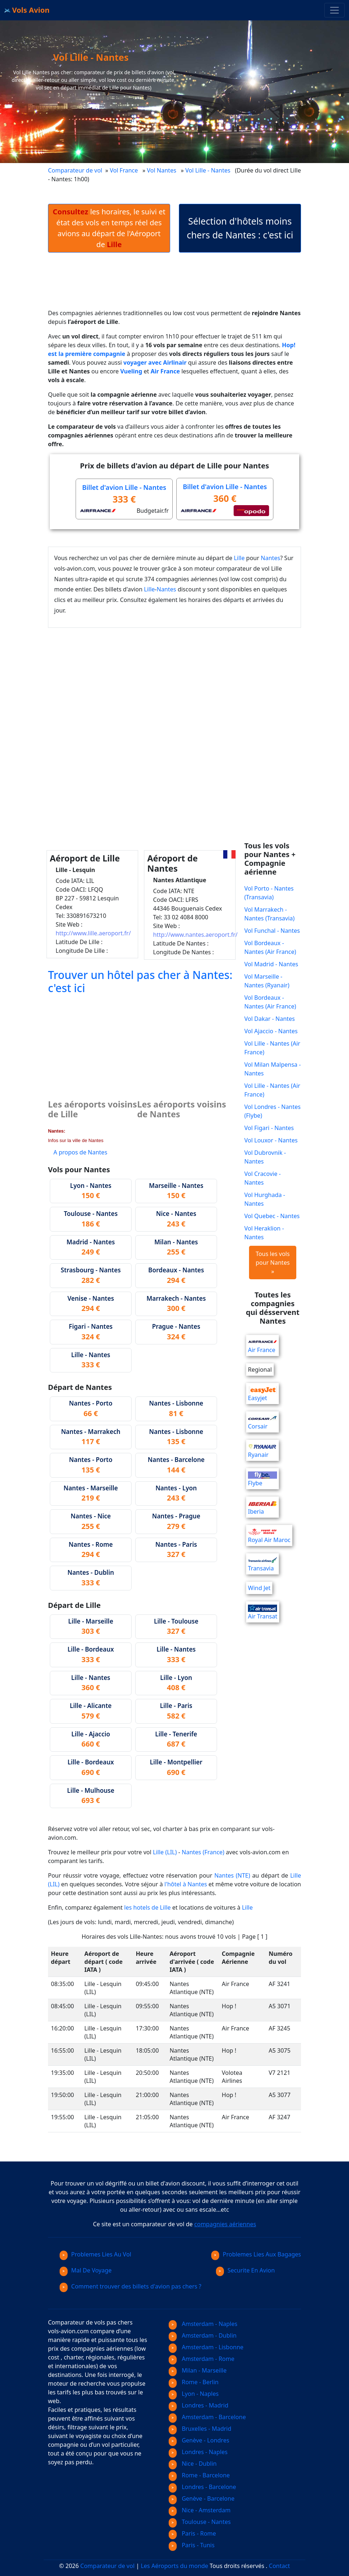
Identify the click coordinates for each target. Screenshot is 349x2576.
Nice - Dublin (193, 2464)
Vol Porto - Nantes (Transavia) (269, 892)
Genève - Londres (199, 2440)
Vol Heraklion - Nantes (264, 1232)
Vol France (124, 170)
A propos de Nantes (80, 1152)
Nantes (270, 558)
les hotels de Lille (147, 1907)
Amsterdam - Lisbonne (206, 2347)
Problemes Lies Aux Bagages (256, 2254)
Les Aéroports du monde (174, 2566)
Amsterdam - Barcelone (207, 2417)
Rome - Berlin (193, 2382)
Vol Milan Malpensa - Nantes (272, 1069)
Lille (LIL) (165, 1852)
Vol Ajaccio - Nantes (271, 1031)
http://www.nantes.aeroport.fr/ (195, 935)
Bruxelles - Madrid (200, 2429)
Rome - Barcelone (199, 2475)
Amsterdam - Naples (203, 2324)
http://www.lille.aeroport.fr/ (93, 933)
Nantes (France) (203, 1852)
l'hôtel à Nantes (185, 1884)
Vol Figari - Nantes (269, 1128)
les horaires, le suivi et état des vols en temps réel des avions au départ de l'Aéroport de (109, 228)
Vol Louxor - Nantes (271, 1140)
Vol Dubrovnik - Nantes (265, 1157)
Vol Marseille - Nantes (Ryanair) (266, 980)
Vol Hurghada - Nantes (264, 1199)
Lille (239, 558)
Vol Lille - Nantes (208, 170)
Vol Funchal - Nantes (272, 931)
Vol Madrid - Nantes (271, 964)
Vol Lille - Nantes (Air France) (272, 1047)
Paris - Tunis (191, 2545)
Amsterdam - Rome (201, 2359)
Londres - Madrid (198, 2405)
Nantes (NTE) (232, 1875)
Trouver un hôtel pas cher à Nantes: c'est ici (140, 981)
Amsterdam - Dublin (203, 2335)
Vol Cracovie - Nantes (262, 1178)
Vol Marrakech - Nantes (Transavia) (269, 913)
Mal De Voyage (86, 2270)
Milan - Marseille (197, 2370)
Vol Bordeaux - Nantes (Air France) (270, 947)
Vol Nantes (161, 170)
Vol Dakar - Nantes (269, 1019)
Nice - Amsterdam (199, 2510)
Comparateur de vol (75, 170)
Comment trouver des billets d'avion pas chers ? (130, 2286)
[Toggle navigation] (334, 10)
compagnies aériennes (225, 2224)
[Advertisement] (180, 286)
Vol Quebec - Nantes (272, 1216)
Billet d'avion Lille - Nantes (124, 487)
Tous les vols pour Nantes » (273, 1262)
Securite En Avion (245, 2270)
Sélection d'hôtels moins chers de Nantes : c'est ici (240, 228)
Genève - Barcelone (201, 2498)
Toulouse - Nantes (200, 2522)
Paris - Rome (192, 2533)
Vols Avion (26, 10)
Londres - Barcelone (202, 2487)
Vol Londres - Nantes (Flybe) (272, 1111)
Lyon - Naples (193, 2394)
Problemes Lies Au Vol (95, 2254)
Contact (279, 2566)
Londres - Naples (198, 2452)
